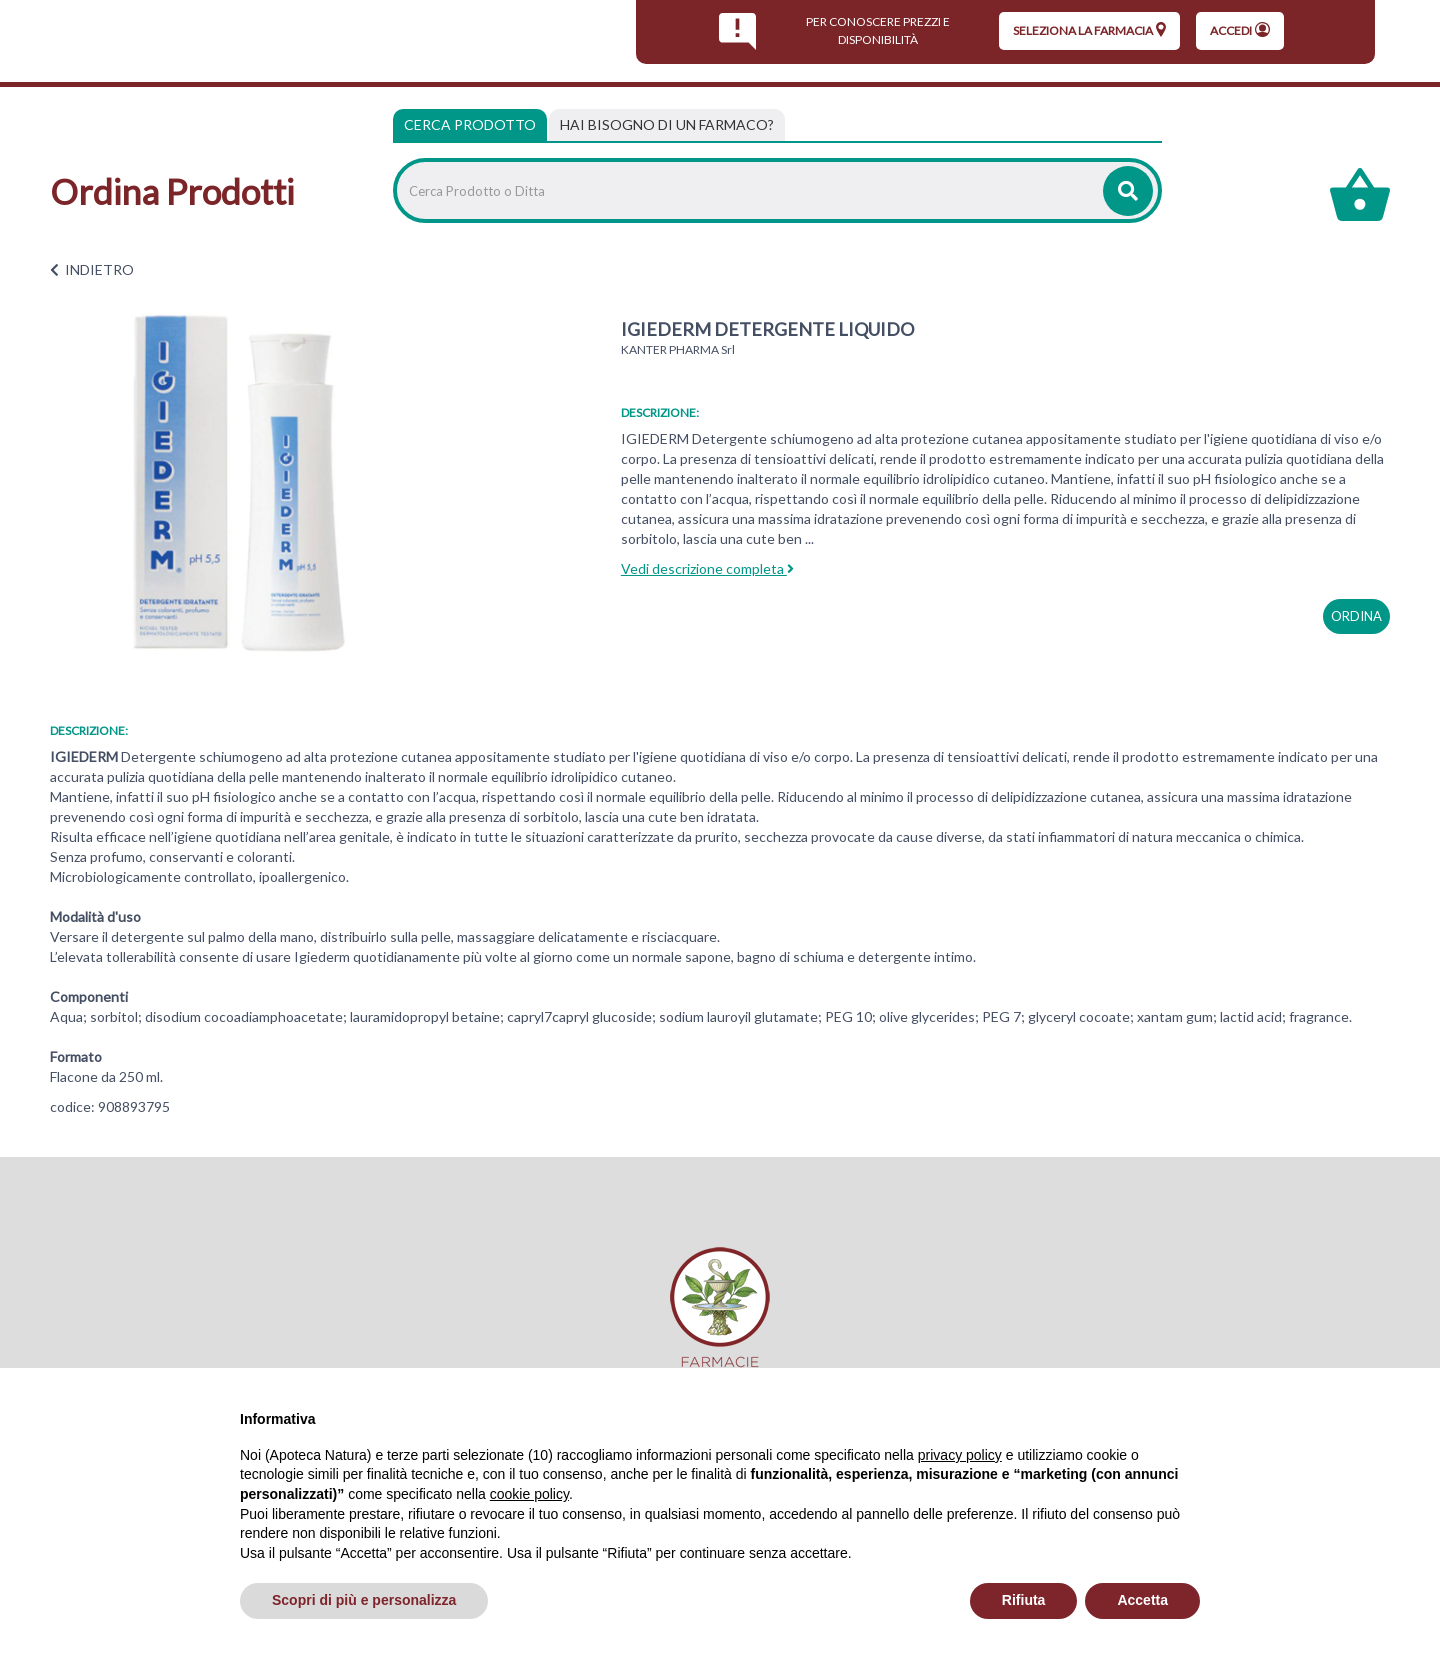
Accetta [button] (1142, 1600)
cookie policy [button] (529, 1494)
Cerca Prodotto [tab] (470, 124)
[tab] (667, 125)
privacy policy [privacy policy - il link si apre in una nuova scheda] (960, 1455)
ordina (1356, 616)
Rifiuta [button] (1024, 1600)
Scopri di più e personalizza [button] (364, 1600)
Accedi (1240, 30)
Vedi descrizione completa (707, 568)
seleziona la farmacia (1089, 30)
